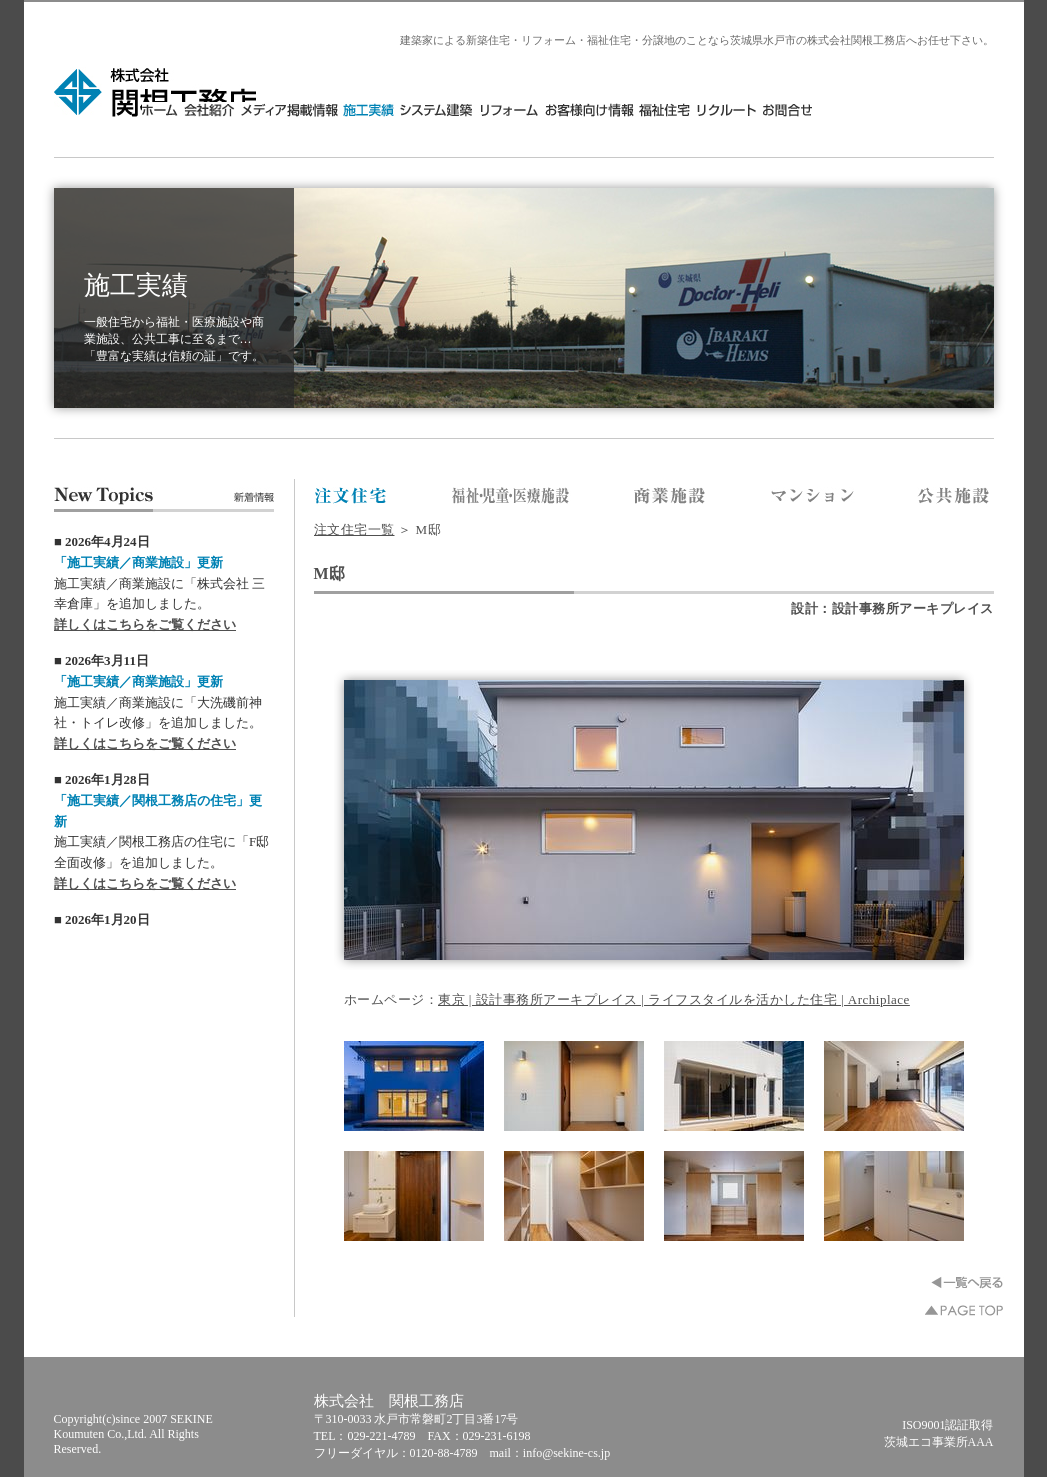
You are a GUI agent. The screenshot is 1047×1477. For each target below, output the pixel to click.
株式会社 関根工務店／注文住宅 (351, 497)
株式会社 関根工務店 (156, 92)
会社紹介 (391, 109)
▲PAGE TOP (964, 1310)
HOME (343, 109)
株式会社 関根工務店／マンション (812, 497)
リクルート (907, 109)
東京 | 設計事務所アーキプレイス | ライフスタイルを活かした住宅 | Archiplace (674, 999)
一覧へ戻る (966, 1282)
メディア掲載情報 (470, 109)
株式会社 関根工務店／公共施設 (954, 497)
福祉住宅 (846, 109)
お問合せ (967, 109)
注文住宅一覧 (354, 529)
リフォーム (691, 109)
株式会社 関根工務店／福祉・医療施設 (511, 497)
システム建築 (618, 109)
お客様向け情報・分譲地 (770, 109)
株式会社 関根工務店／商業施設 (670, 497)
